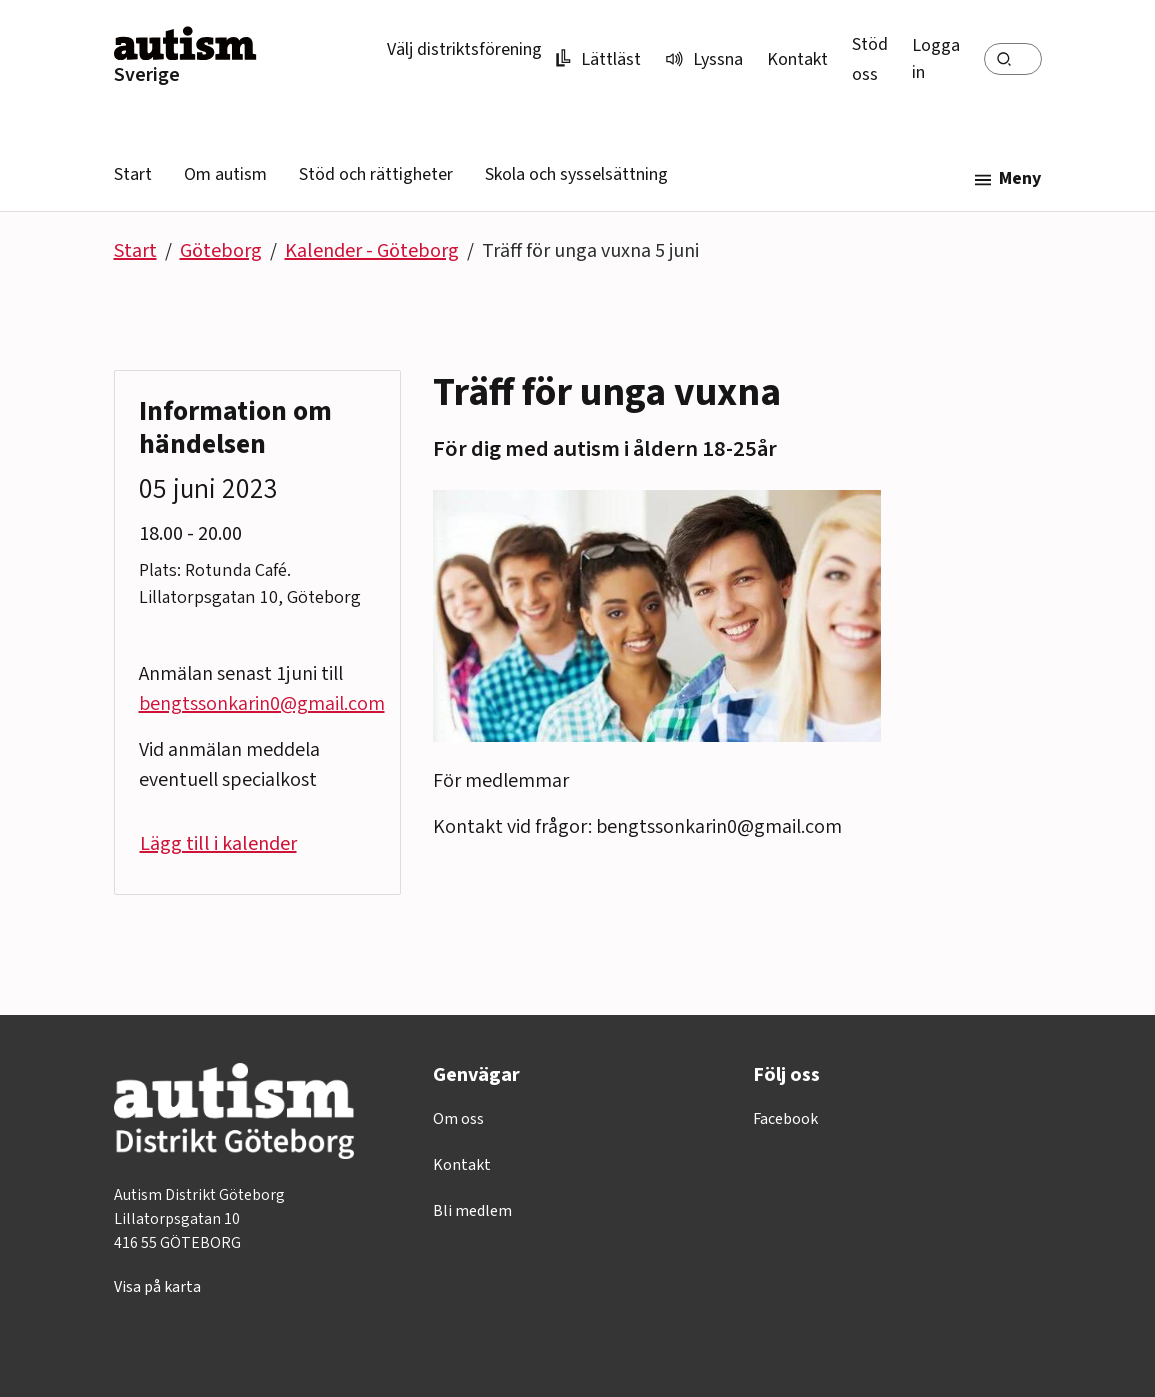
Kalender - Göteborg (372, 251)
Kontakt (797, 59)
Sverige (147, 75)
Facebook (785, 1119)
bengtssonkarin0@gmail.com (262, 704)
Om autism (225, 174)
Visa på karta (157, 1287)
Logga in (936, 59)
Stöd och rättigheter (376, 174)
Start (133, 174)
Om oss (458, 1119)
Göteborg (221, 251)
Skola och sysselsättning (576, 174)
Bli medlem (472, 1211)
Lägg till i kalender (218, 844)
